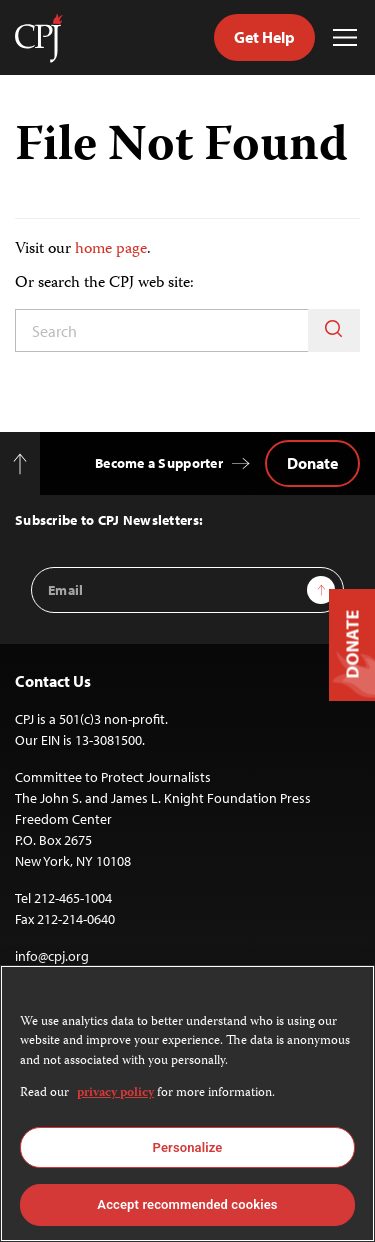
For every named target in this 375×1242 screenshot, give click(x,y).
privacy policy (115, 1093)
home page (111, 250)
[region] (187, 1103)
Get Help (264, 37)
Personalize (188, 1147)
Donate (312, 463)
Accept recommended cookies (187, 1204)
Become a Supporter (159, 463)
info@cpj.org (52, 956)
